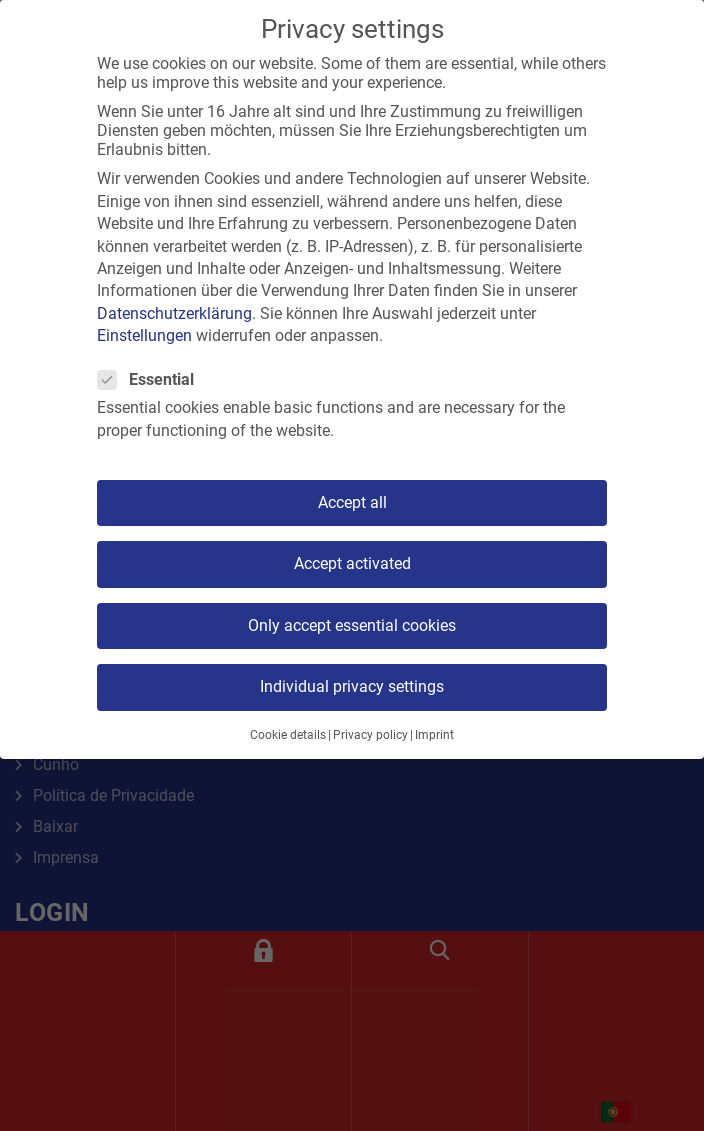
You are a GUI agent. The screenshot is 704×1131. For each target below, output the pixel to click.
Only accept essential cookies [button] (352, 625)
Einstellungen (144, 335)
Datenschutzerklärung (174, 313)
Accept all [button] (352, 502)
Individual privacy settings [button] (352, 686)
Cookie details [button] (288, 735)
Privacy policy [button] (370, 735)
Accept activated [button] (352, 563)
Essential (152, 379)
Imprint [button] (434, 735)
